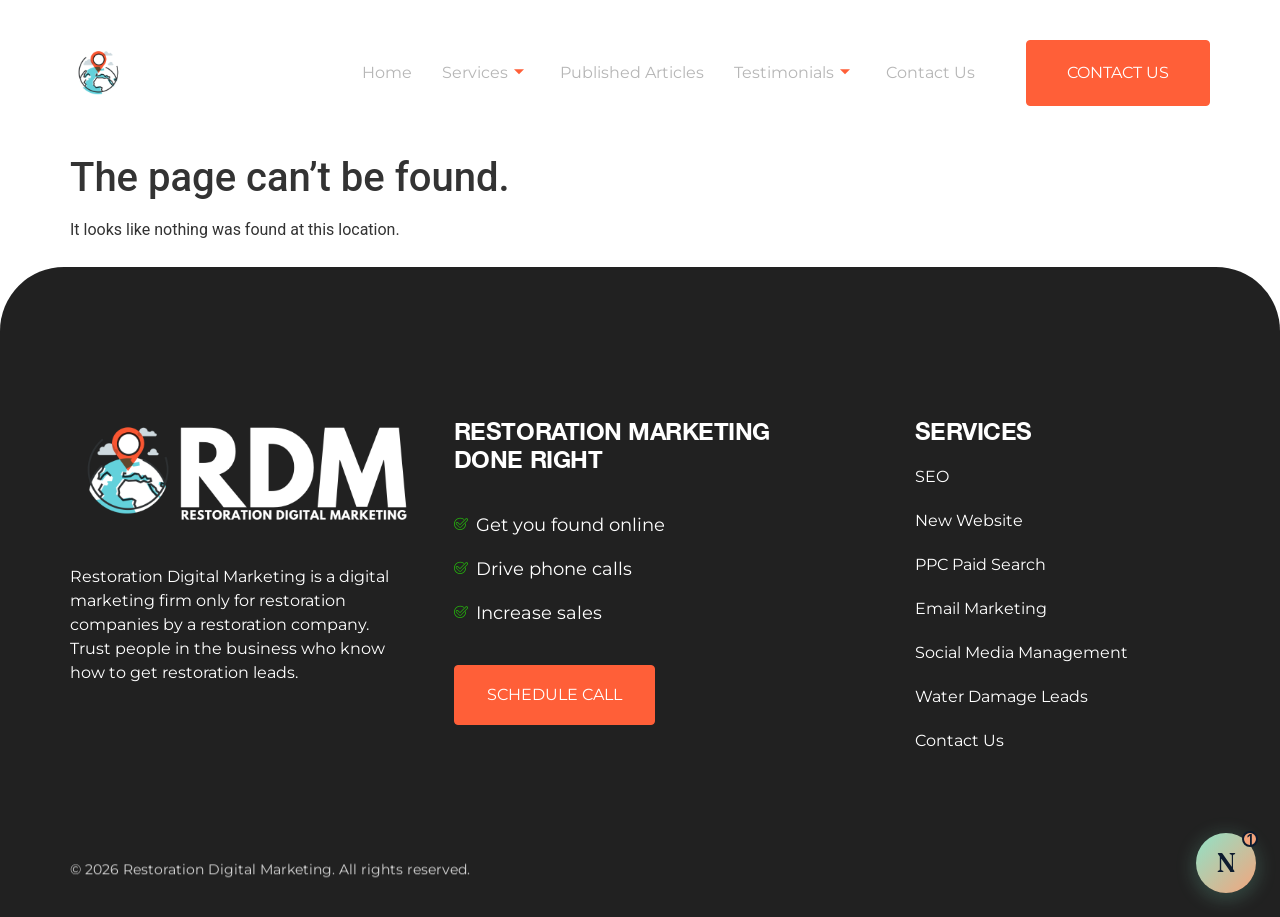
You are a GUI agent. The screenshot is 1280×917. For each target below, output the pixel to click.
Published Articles (632, 65)
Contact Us (930, 65)
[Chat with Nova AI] (1226, 863)
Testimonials (792, 66)
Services (483, 66)
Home (387, 65)
